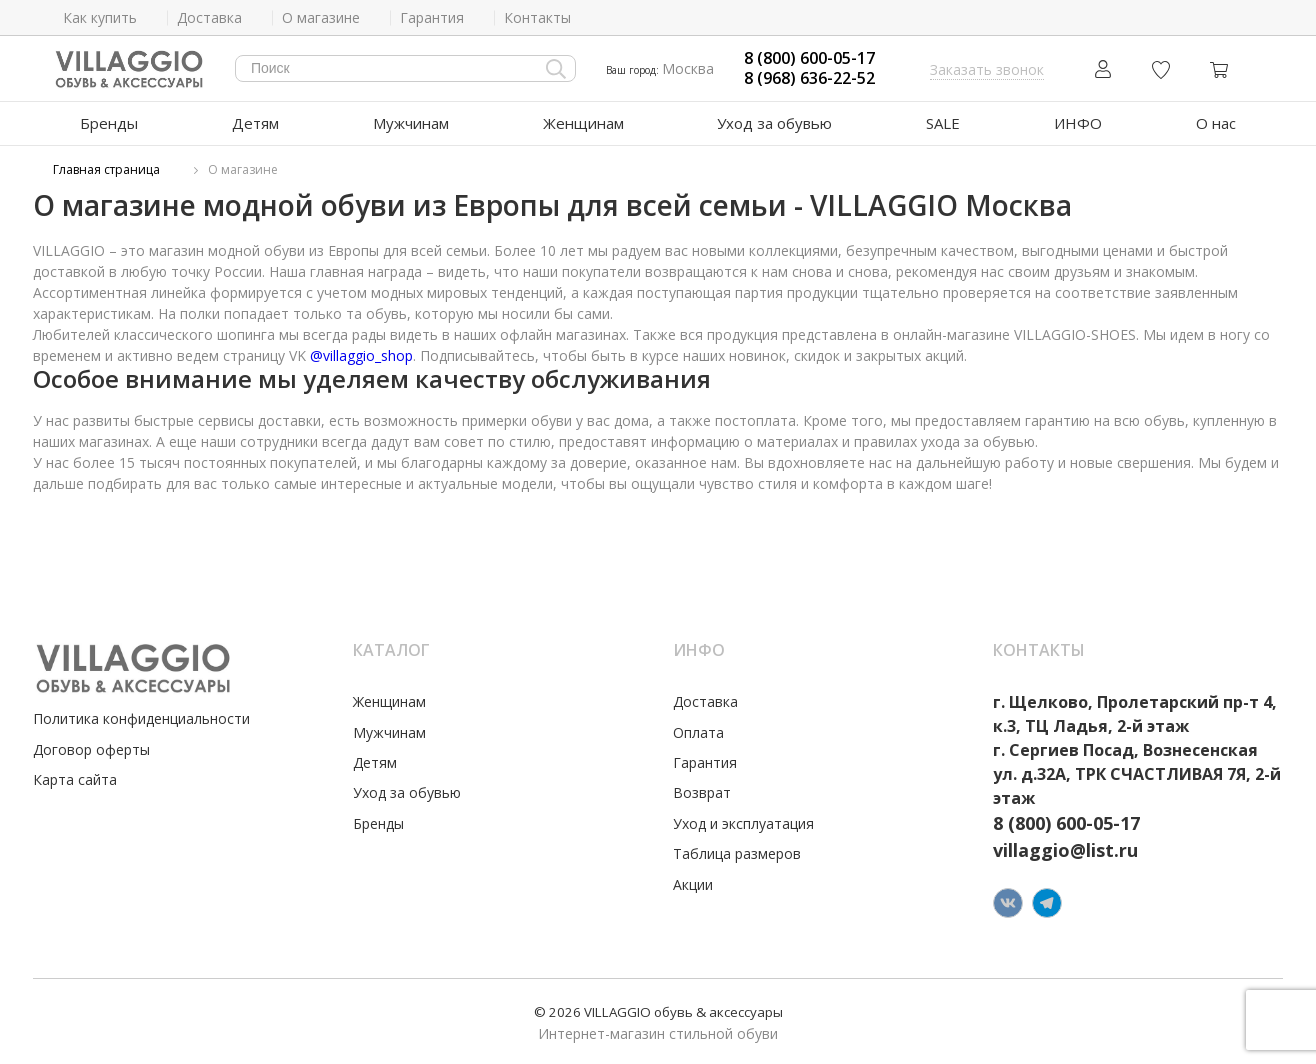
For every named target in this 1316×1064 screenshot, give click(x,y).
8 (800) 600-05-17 (809, 58)
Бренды (109, 123)
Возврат (702, 792)
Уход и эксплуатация (743, 823)
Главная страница (106, 169)
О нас (1216, 123)
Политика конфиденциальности (141, 718)
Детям (255, 123)
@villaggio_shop (361, 355)
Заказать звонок (987, 69)
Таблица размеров (737, 853)
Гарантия (705, 762)
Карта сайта (75, 779)
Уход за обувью (774, 123)
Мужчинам (411, 123)
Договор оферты (91, 749)
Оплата (698, 732)
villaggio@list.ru (1065, 850)
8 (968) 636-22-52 (809, 78)
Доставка (705, 701)
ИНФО (1078, 123)
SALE (943, 123)
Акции (693, 884)
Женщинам (583, 123)
